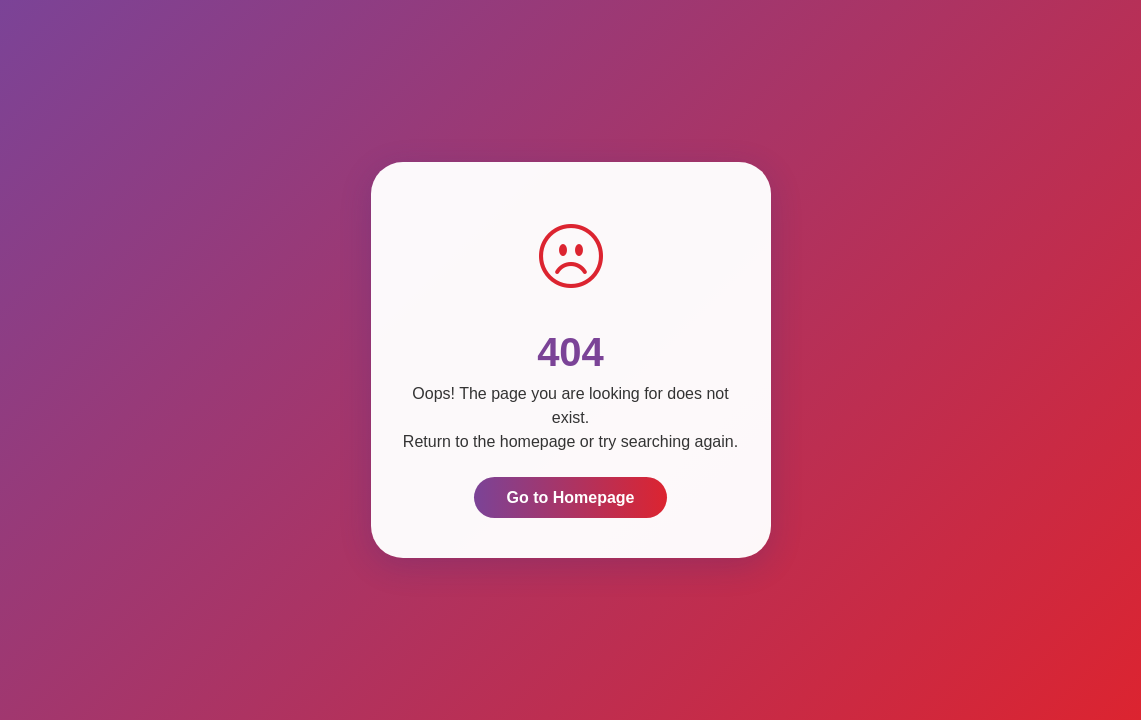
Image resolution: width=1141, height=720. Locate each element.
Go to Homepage (570, 497)
